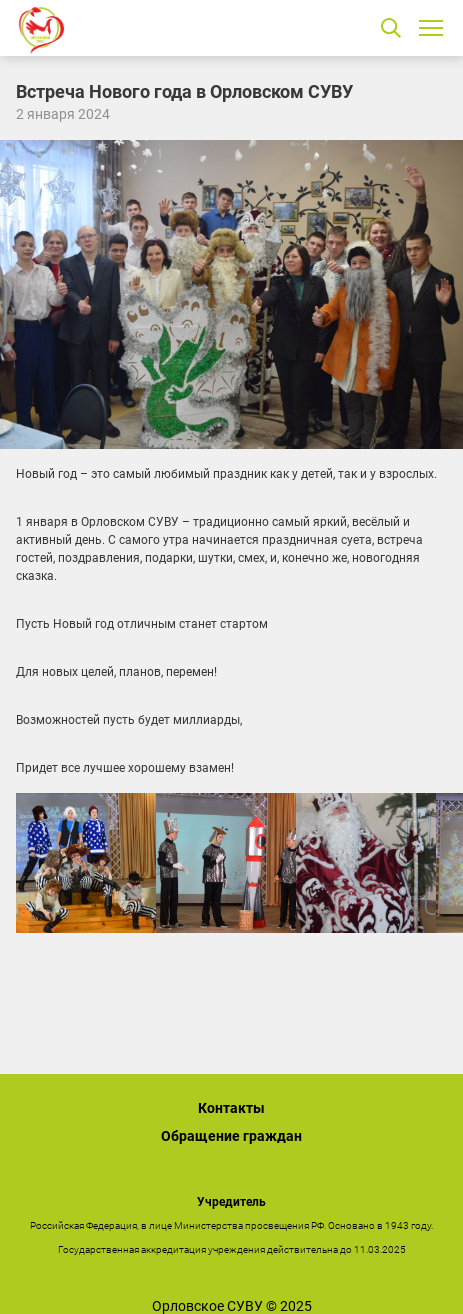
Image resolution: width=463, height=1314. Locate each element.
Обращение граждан (231, 1136)
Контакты (231, 1108)
